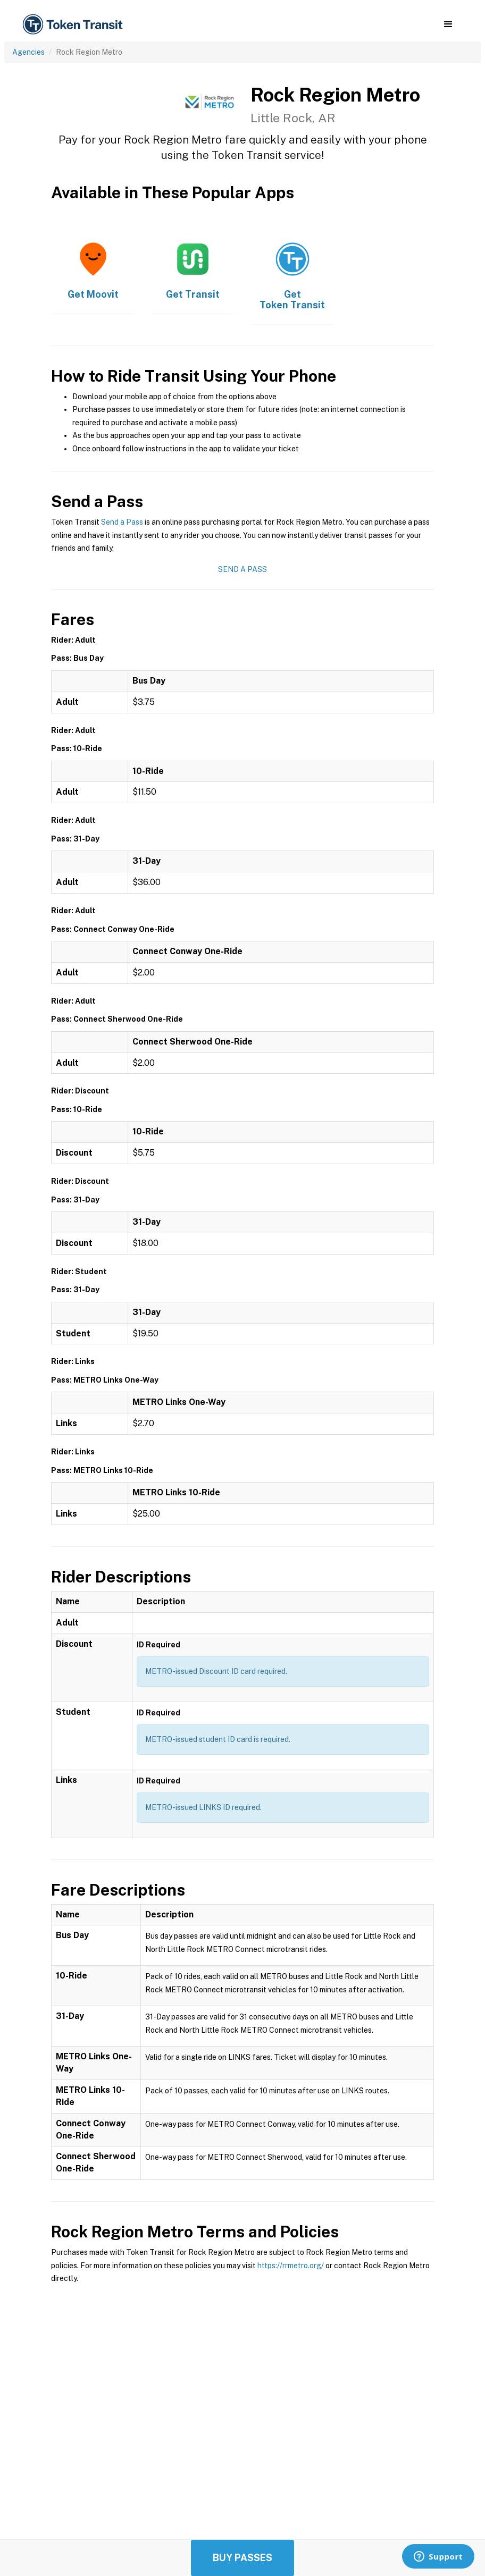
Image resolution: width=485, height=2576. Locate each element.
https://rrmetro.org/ (290, 2265)
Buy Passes (242, 2557)
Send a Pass (122, 522)
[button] (448, 24)
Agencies (28, 52)
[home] (74, 25)
